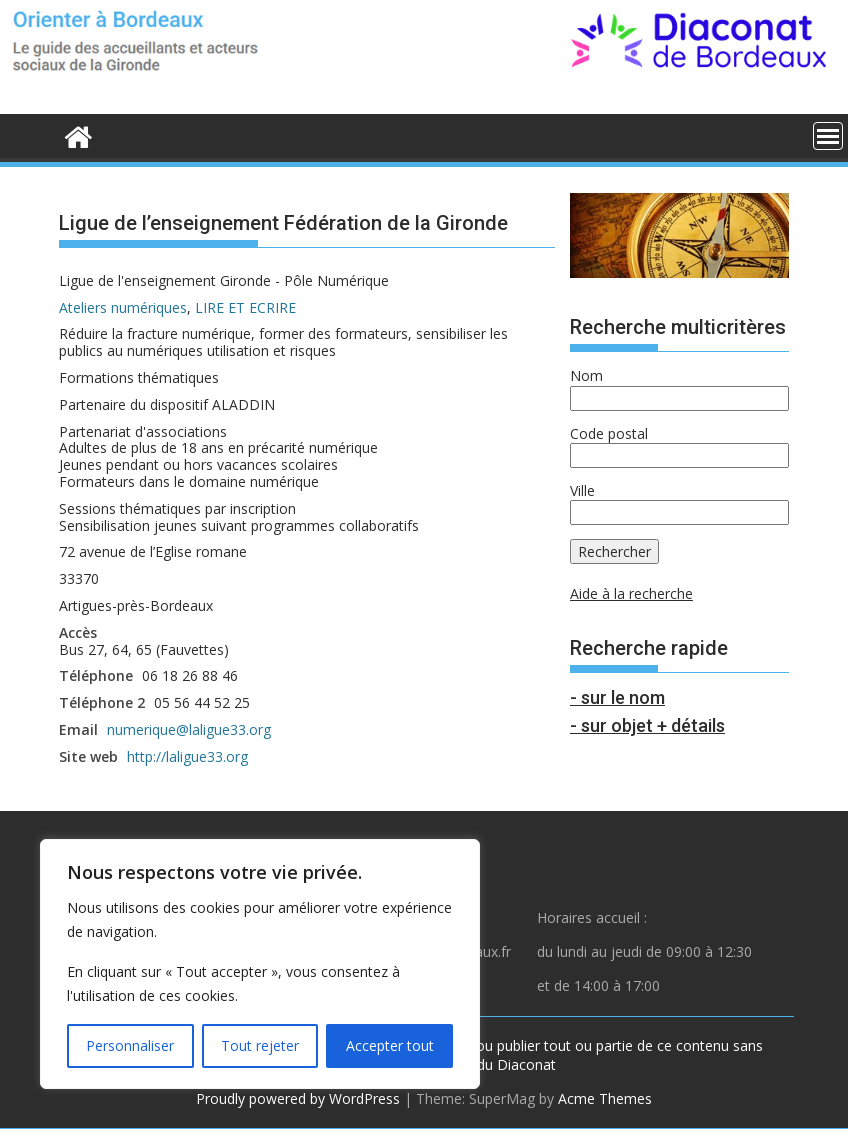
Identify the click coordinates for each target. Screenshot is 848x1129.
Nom (586, 375)
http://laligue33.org (187, 756)
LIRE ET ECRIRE (245, 307)
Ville (582, 490)
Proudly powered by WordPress (298, 1098)
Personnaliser (130, 1045)
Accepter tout (390, 1045)
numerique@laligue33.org (189, 729)
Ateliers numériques (123, 307)
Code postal (609, 433)
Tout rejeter (260, 1045)
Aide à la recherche (631, 593)
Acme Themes (605, 1098)
